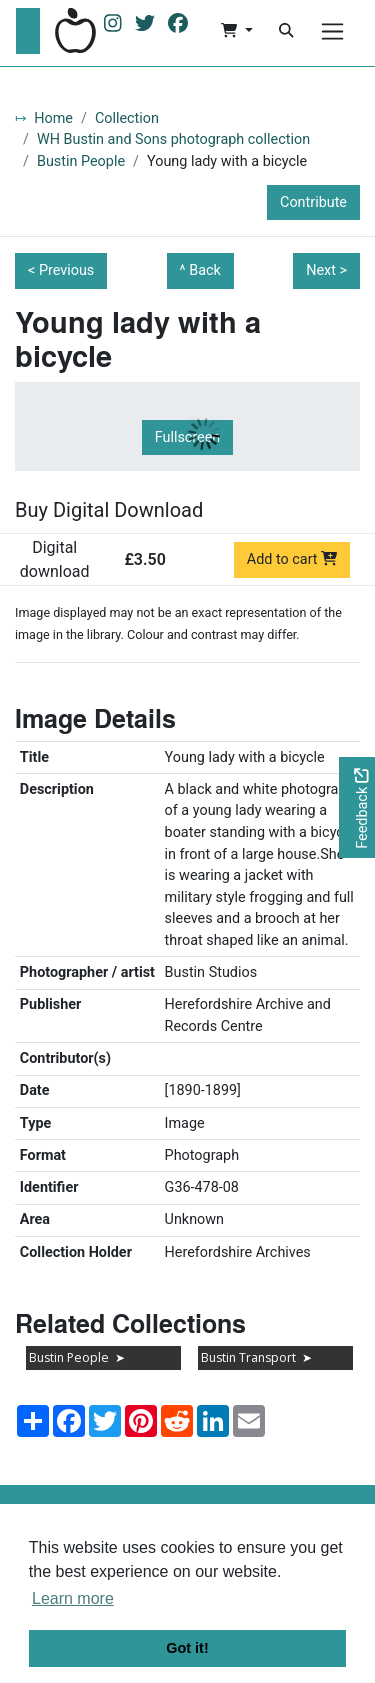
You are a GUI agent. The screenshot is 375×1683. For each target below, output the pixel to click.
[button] (236, 31)
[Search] (286, 31)
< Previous (61, 270)
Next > (326, 270)
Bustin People (81, 161)
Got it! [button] (187, 1648)
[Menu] (332, 31)
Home (53, 118)
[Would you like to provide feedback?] (357, 807)
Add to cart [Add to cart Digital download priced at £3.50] (292, 559)
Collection (127, 118)
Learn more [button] (73, 1598)
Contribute (313, 202)
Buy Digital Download (109, 510)
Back (205, 270)
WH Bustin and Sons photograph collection (173, 139)
